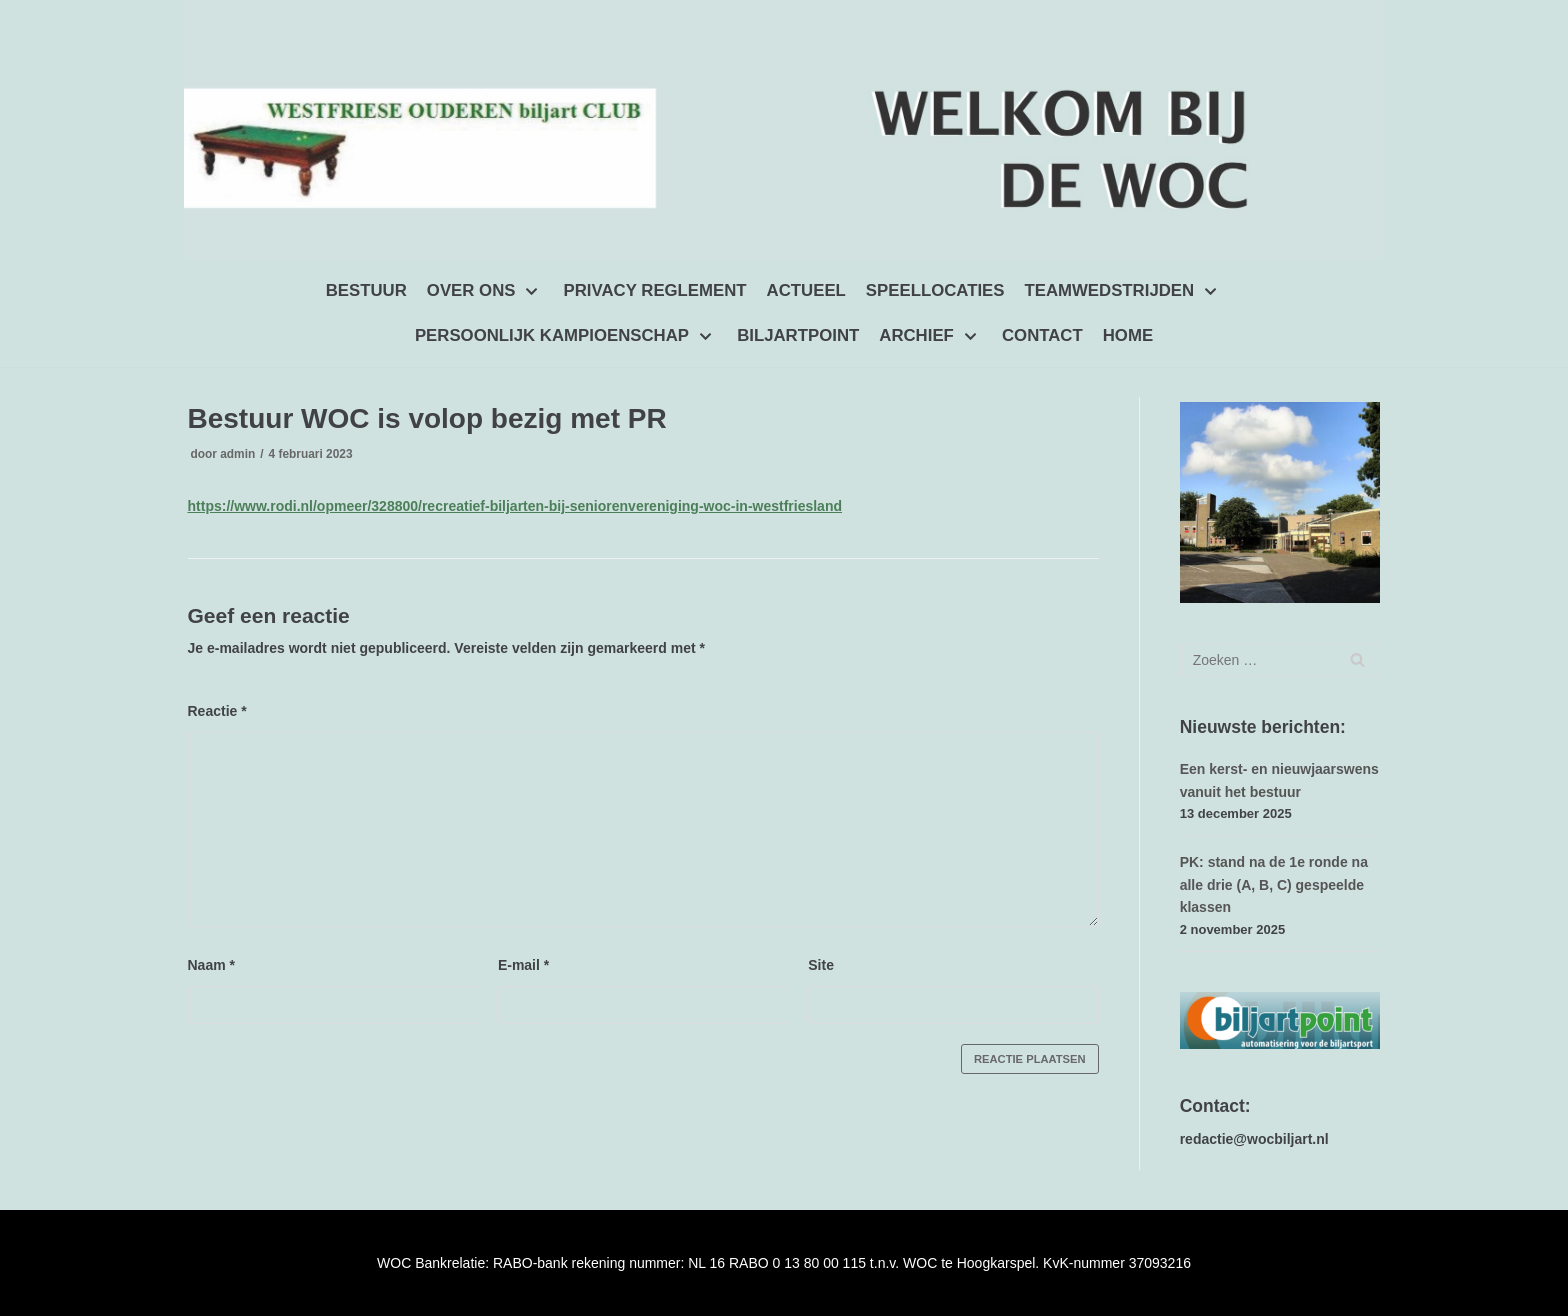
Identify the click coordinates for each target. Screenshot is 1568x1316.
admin (237, 454)
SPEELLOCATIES (935, 290)
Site (821, 964)
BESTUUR (366, 290)
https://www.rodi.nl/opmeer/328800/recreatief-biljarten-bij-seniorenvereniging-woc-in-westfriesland (515, 506)
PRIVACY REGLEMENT (655, 290)
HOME (1128, 335)
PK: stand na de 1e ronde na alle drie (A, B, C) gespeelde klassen (1274, 884)
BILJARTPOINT (798, 335)
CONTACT (1042, 335)
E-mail (523, 964)
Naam (211, 964)
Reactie (217, 711)
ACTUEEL (806, 290)
